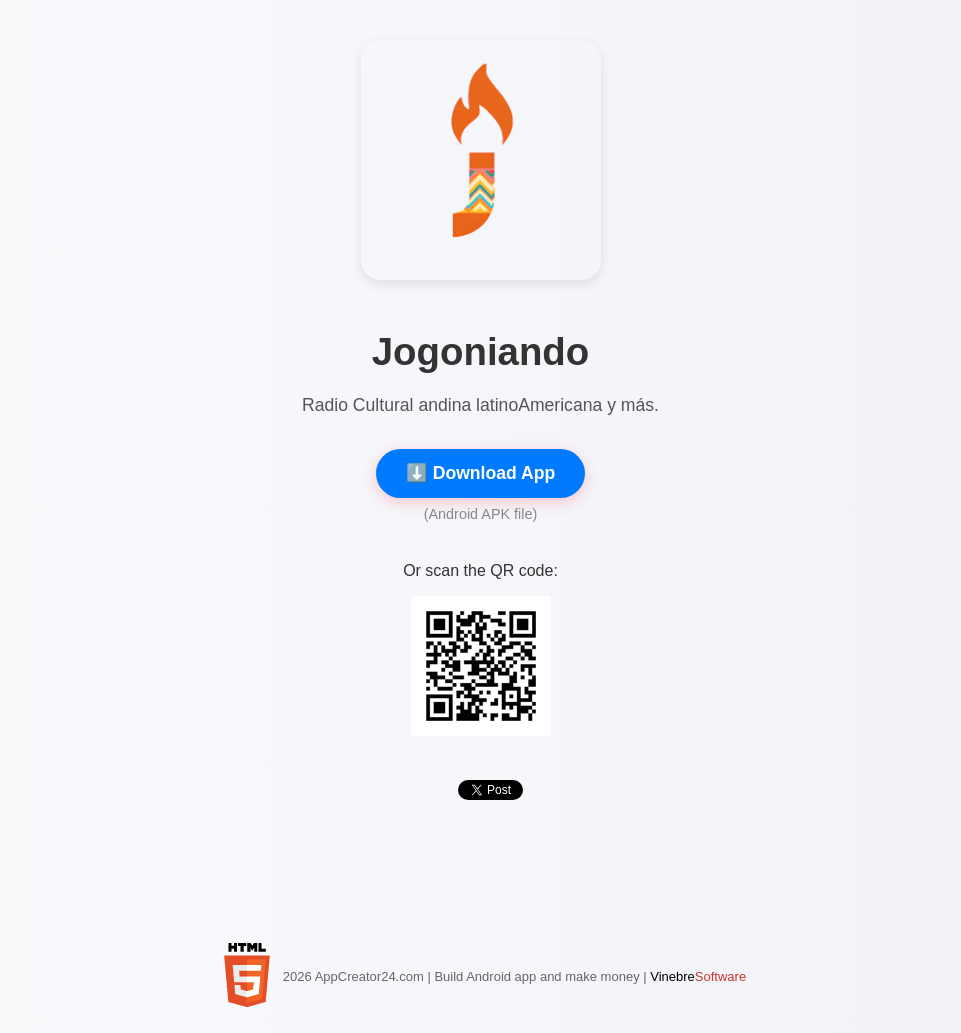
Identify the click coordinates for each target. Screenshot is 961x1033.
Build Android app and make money (536, 976)
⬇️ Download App (480, 473)
